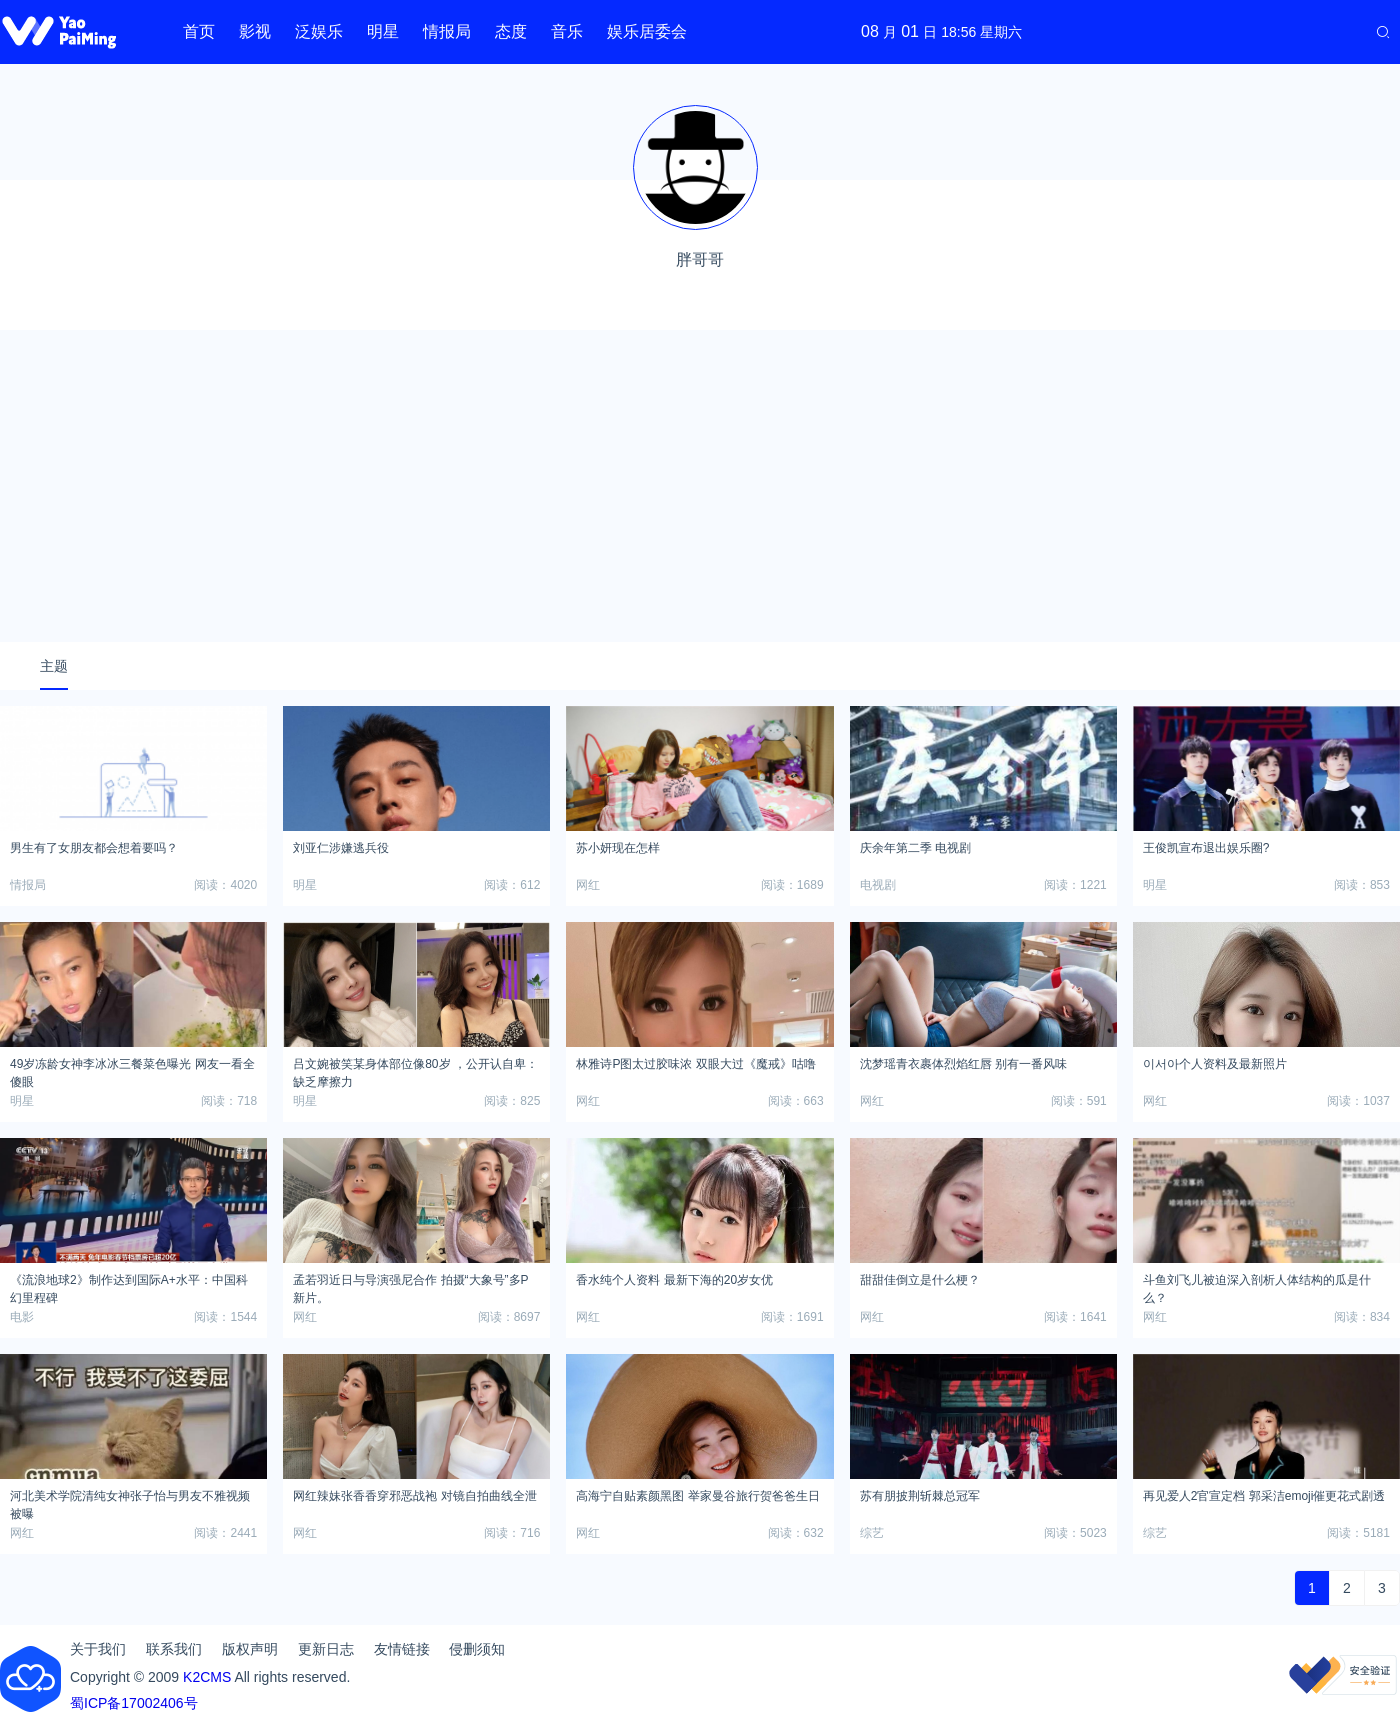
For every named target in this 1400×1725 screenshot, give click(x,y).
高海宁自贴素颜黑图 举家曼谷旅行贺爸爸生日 (697, 1496)
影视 (255, 31)
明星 (383, 31)
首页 (199, 31)
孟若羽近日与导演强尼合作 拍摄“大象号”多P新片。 (410, 1286)
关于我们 (98, 1649)
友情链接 (402, 1649)
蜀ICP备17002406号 (134, 1703)
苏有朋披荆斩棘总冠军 (920, 1496)
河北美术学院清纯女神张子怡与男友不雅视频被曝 (130, 1502)
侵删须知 (477, 1649)
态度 (511, 31)
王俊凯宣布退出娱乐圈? (1206, 848)
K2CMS (207, 1677)
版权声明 (250, 1649)
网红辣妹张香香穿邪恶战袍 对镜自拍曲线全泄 (414, 1496)
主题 (54, 666)
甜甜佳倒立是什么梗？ (920, 1280)
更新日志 (326, 1649)
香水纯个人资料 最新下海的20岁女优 (674, 1280)
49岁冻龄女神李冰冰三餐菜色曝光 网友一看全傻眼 (132, 1070)
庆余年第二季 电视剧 (915, 848)
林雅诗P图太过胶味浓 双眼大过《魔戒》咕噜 (695, 1064)
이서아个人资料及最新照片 (1215, 1064)
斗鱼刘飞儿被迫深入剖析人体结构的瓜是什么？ (1257, 1286)
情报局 (447, 31)
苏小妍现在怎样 (618, 848)
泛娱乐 (319, 31)
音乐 (567, 31)
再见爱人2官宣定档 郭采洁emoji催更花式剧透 (1264, 1496)
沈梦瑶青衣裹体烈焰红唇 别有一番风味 (963, 1064)
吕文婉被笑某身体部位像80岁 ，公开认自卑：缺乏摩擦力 (415, 1070)
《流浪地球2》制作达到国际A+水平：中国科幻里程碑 (129, 1286)
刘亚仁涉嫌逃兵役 (341, 848)
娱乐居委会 (647, 31)
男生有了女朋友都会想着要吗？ (94, 848)
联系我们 (174, 1649)
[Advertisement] (700, 486)
